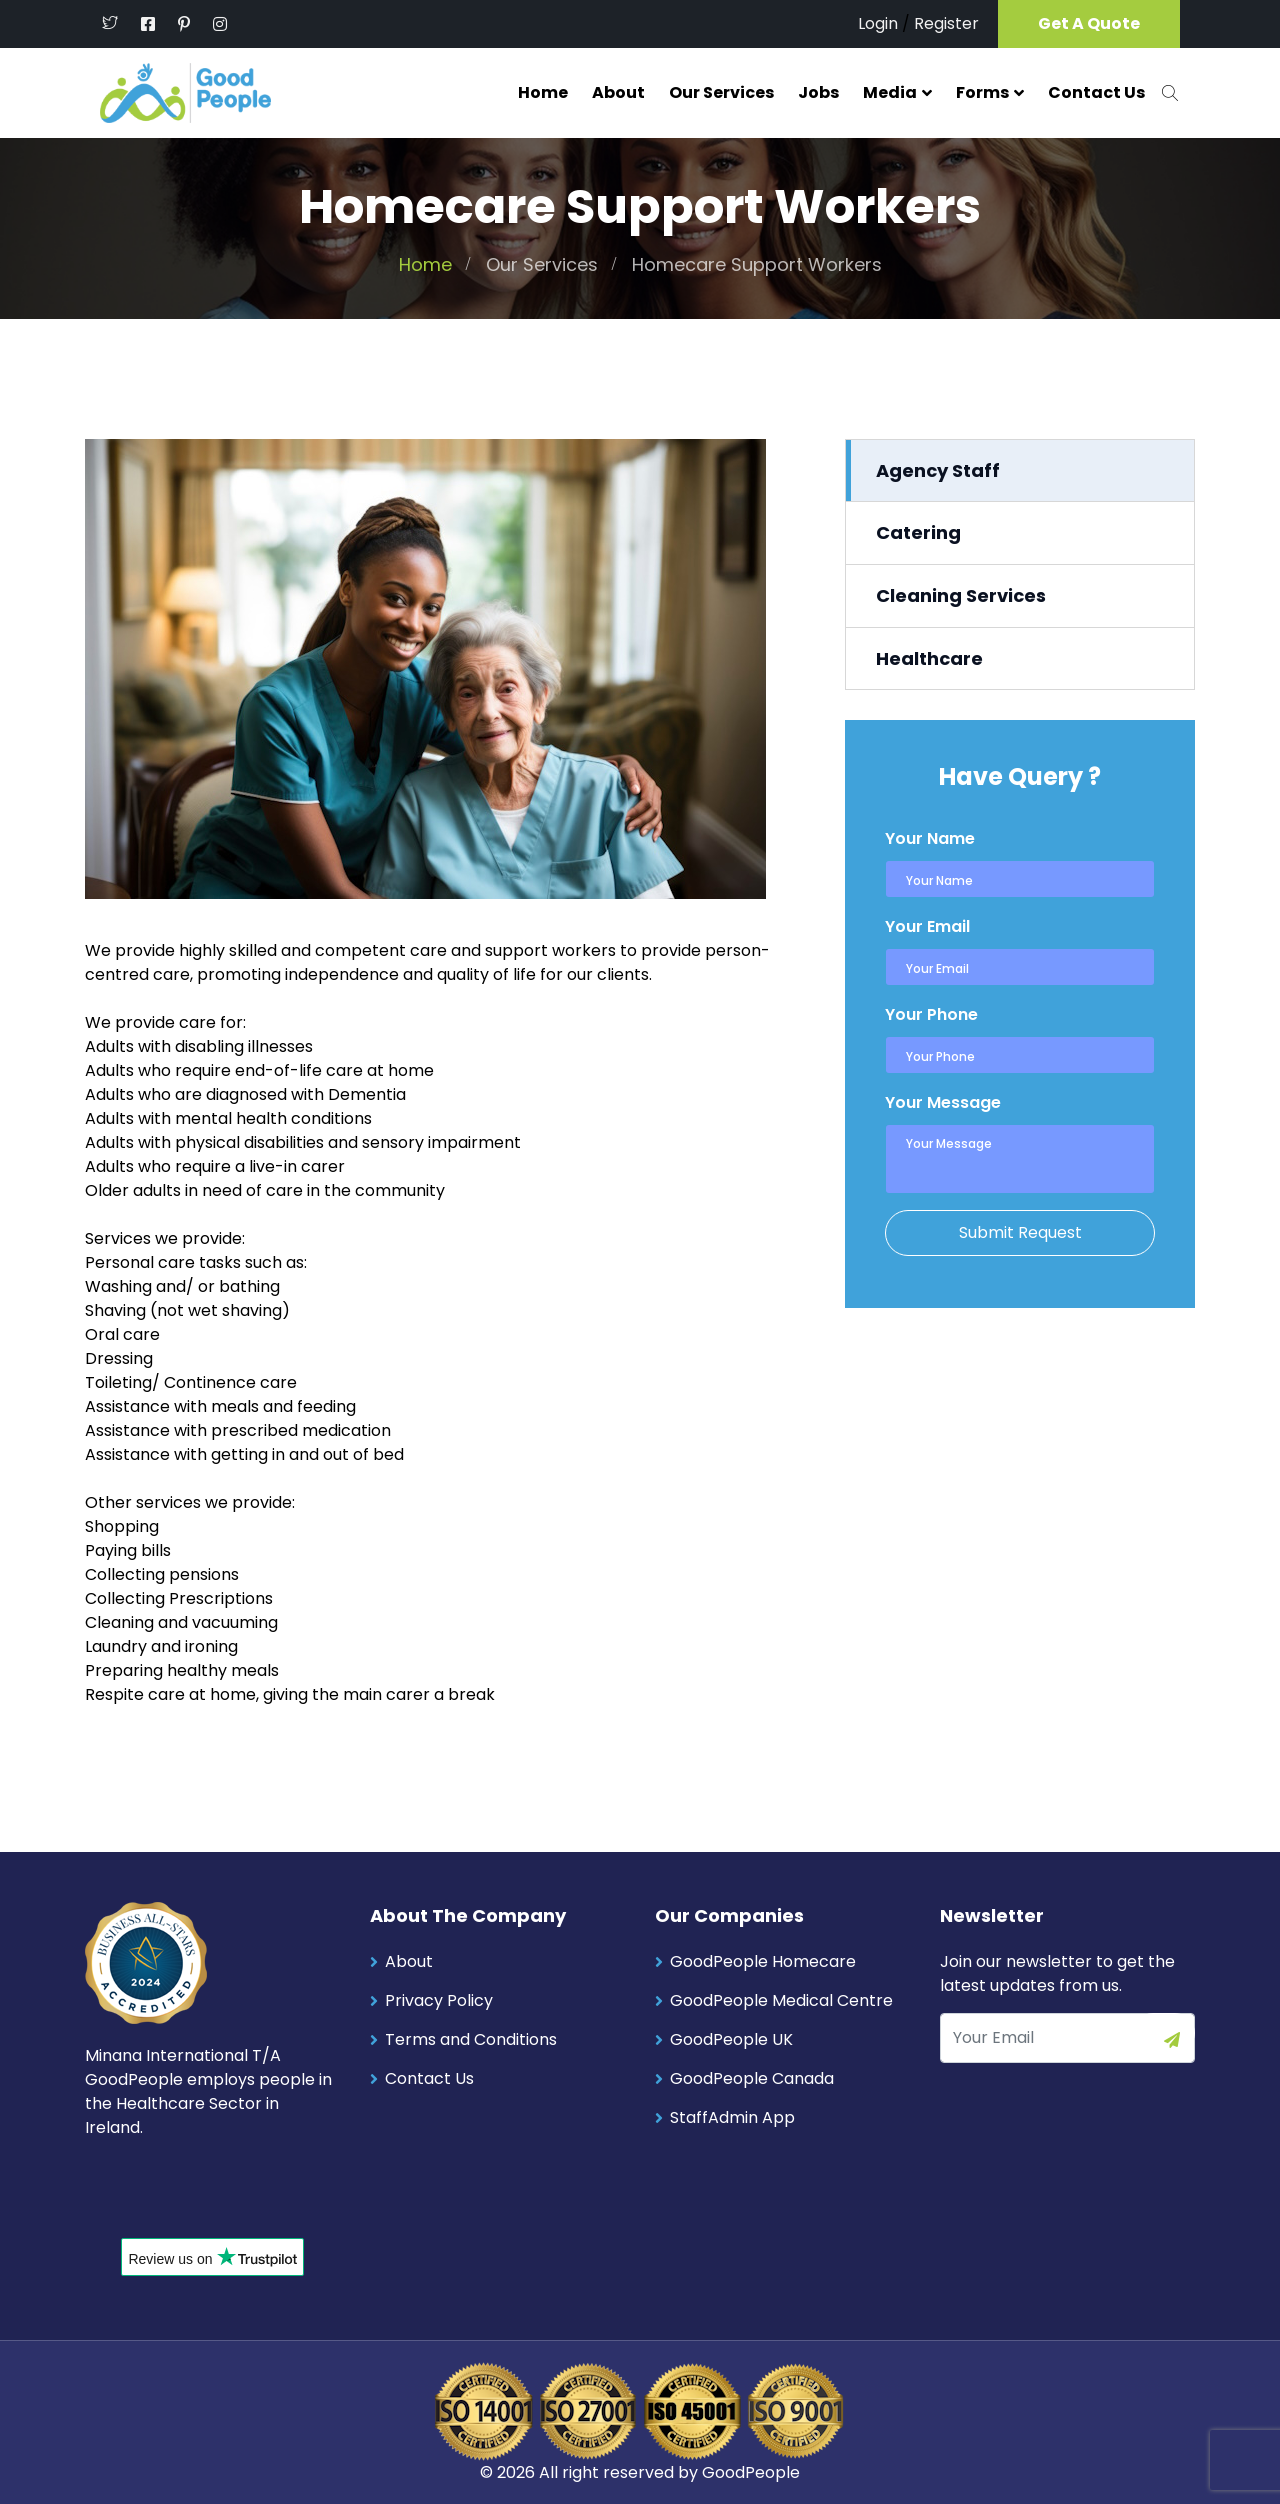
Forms (982, 92)
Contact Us (1096, 92)
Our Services (721, 92)
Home (543, 92)
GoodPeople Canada (752, 2077)
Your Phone (931, 1013)
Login (878, 23)
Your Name (930, 837)
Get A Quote (1089, 23)
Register (946, 23)
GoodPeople (751, 2471)
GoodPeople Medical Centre (781, 1999)
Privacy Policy (439, 1999)
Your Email (927, 925)
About (618, 92)
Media (890, 92)
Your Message (943, 1101)
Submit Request (1020, 1231)
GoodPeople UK (731, 2038)
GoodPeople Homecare (763, 1960)
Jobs (818, 92)
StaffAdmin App (732, 2116)
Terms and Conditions (471, 2038)
